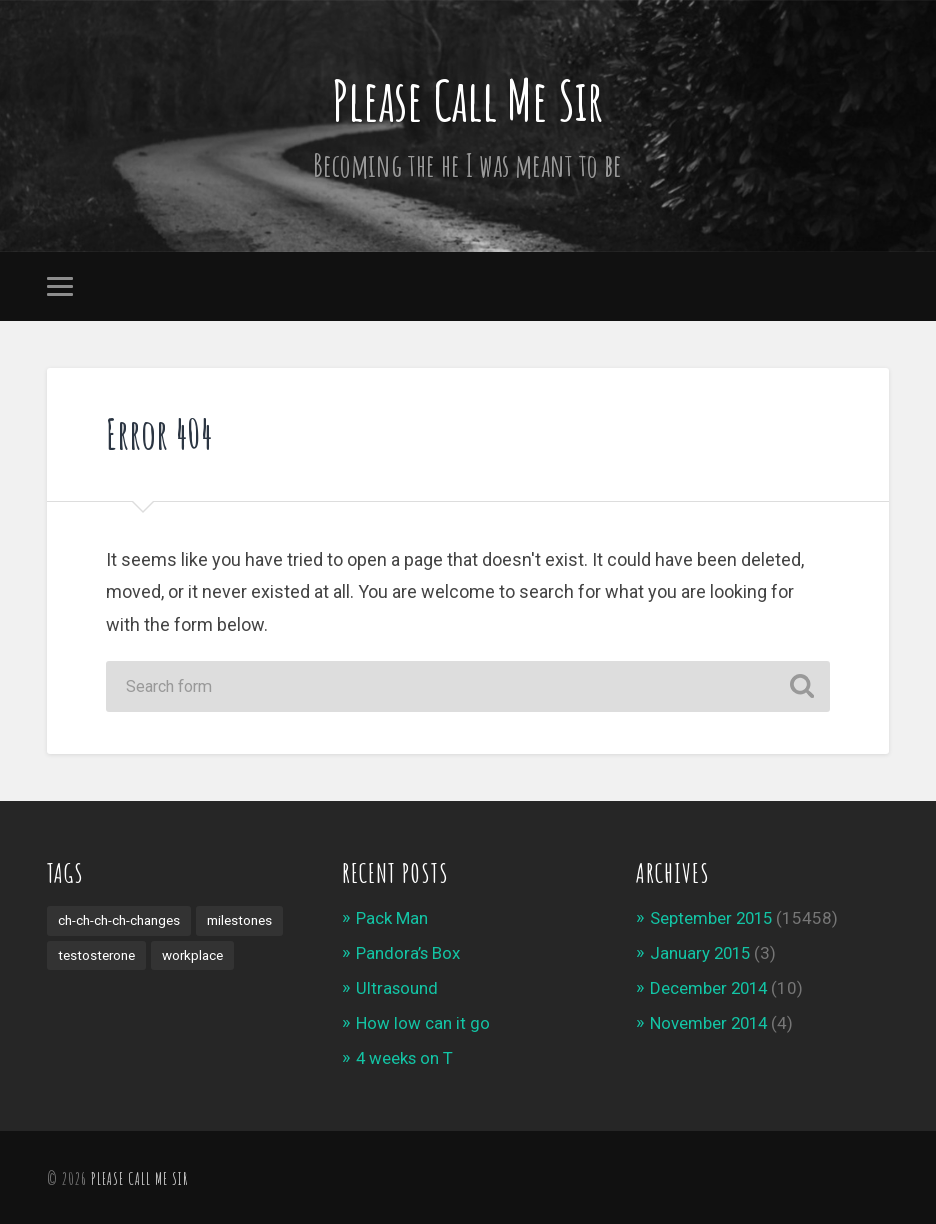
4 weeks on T (405, 1055)
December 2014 (710, 987)
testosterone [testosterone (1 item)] (97, 955)
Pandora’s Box (408, 953)
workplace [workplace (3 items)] (194, 955)
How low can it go (423, 1021)
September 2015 (713, 918)
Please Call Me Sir (467, 98)
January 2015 (702, 953)
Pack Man (392, 918)
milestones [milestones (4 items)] (239, 920)
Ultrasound (397, 987)
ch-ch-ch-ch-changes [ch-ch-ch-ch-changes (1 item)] (119, 920)
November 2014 (711, 1021)
